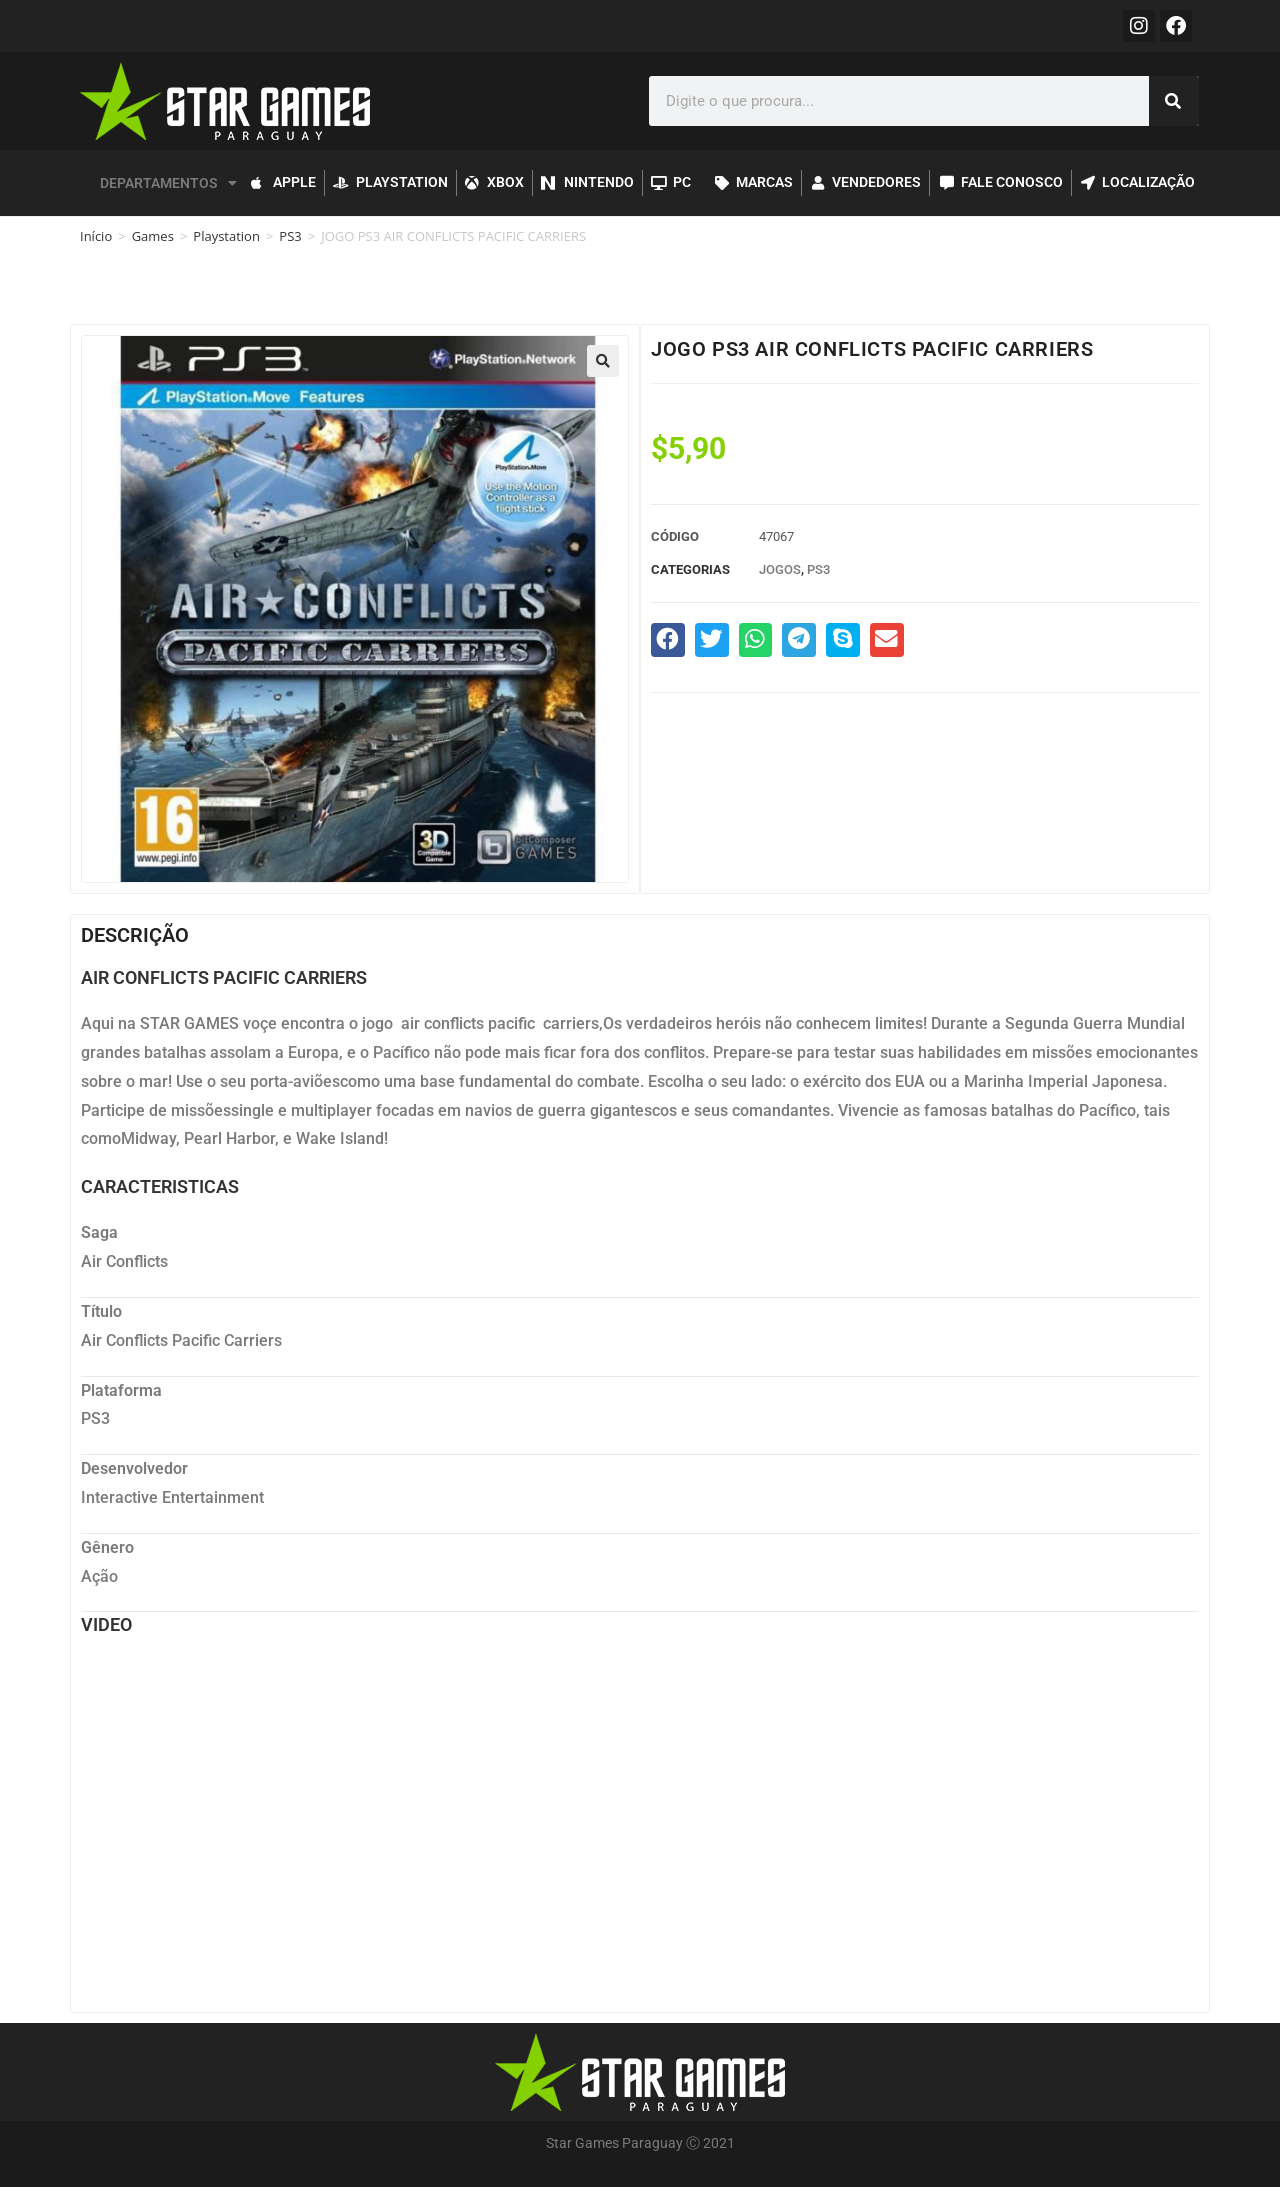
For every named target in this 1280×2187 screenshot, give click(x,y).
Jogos (780, 569)
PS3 (290, 236)
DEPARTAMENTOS (168, 183)
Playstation (226, 236)
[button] (603, 361)
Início (96, 236)
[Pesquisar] (1174, 101)
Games (153, 236)
